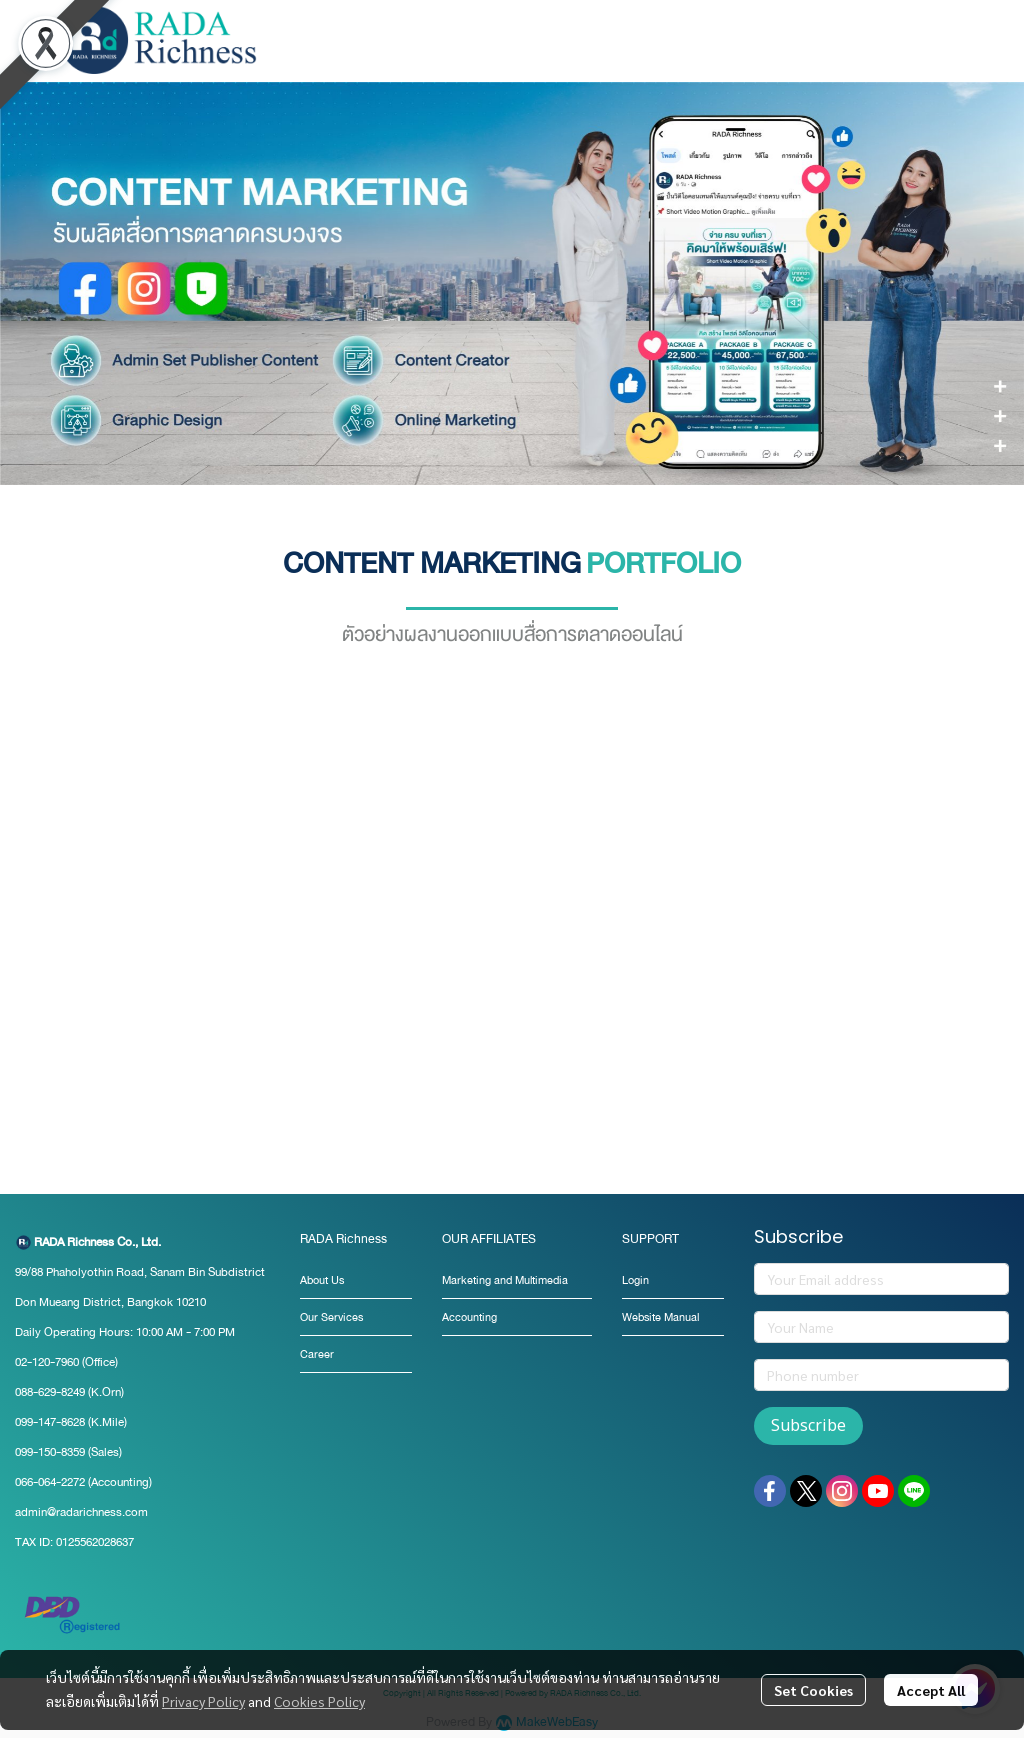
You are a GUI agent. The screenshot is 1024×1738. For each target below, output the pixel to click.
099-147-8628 (50, 1422)
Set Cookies (813, 1690)
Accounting (469, 1317)
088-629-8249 (50, 1392)
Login (635, 1280)
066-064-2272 (50, 1482)
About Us (322, 1280)
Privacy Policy (203, 1701)
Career (317, 1354)
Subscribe (808, 1426)
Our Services (331, 1317)
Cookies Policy (319, 1701)
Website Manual (660, 1317)
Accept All (931, 1690)
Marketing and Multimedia (505, 1280)
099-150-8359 (51, 1452)
